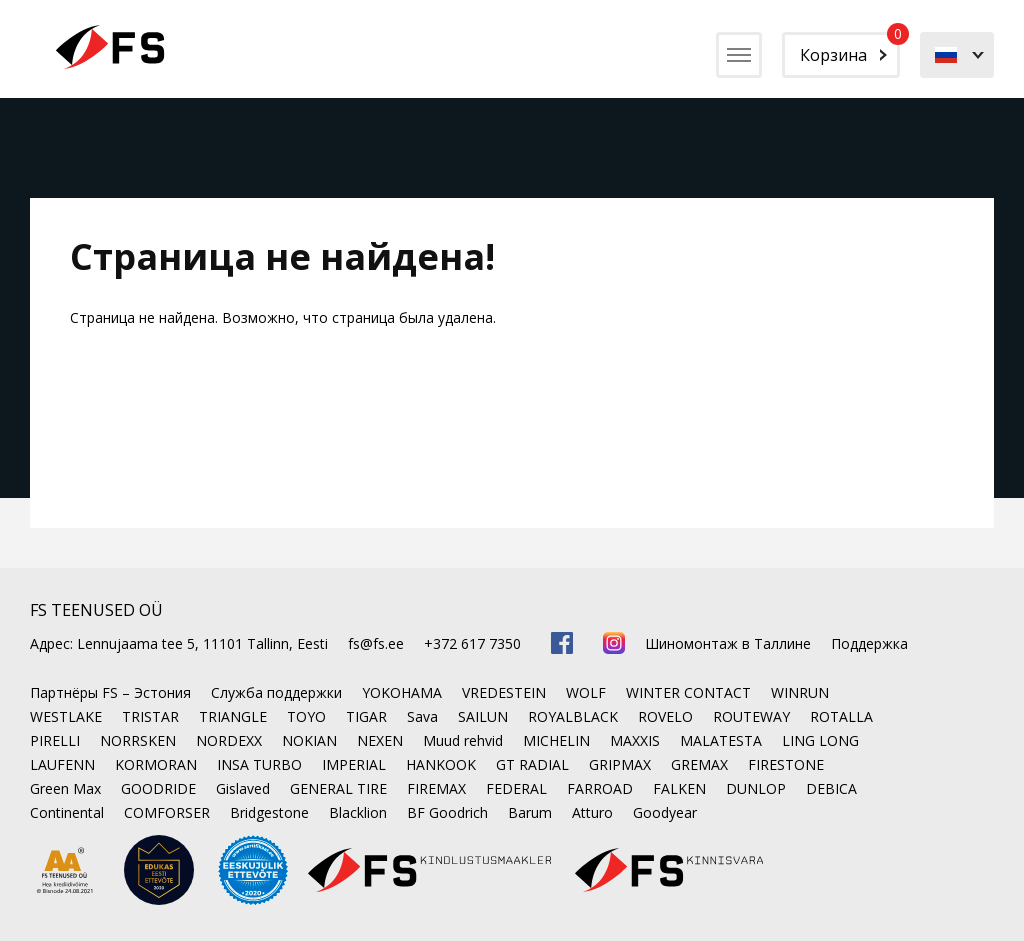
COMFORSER (167, 812)
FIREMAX (436, 788)
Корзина (850, 49)
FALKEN (679, 788)
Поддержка (869, 643)
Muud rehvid (463, 740)
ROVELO (665, 716)
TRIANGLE (233, 716)
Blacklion (358, 812)
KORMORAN (156, 764)
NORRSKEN (138, 740)
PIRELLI (55, 740)
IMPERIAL (354, 764)
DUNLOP (756, 788)
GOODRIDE (158, 788)
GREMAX (699, 764)
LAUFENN (62, 764)
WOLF (586, 692)
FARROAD (600, 788)
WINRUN (800, 692)
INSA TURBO (259, 764)
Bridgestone (269, 812)
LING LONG (820, 740)
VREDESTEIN (504, 692)
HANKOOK (441, 764)
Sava (422, 716)
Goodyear (665, 812)
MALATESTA (721, 740)
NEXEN (380, 740)
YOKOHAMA (402, 692)
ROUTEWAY (751, 716)
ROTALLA (841, 716)
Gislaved (243, 788)
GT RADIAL (532, 764)
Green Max (65, 788)
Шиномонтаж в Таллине (728, 643)
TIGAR (366, 716)
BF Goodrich (447, 812)
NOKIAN (309, 740)
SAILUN (483, 716)
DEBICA (831, 788)
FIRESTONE (786, 764)
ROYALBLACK (573, 716)
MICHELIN (556, 740)
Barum (530, 812)
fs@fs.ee (376, 643)
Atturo (592, 812)
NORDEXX (229, 740)
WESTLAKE (66, 716)
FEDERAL (516, 788)
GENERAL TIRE (338, 788)
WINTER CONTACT (688, 692)
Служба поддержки (276, 692)
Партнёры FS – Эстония (110, 692)
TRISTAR (150, 716)
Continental (67, 812)
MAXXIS (635, 740)
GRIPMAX (620, 764)
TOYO (306, 716)
